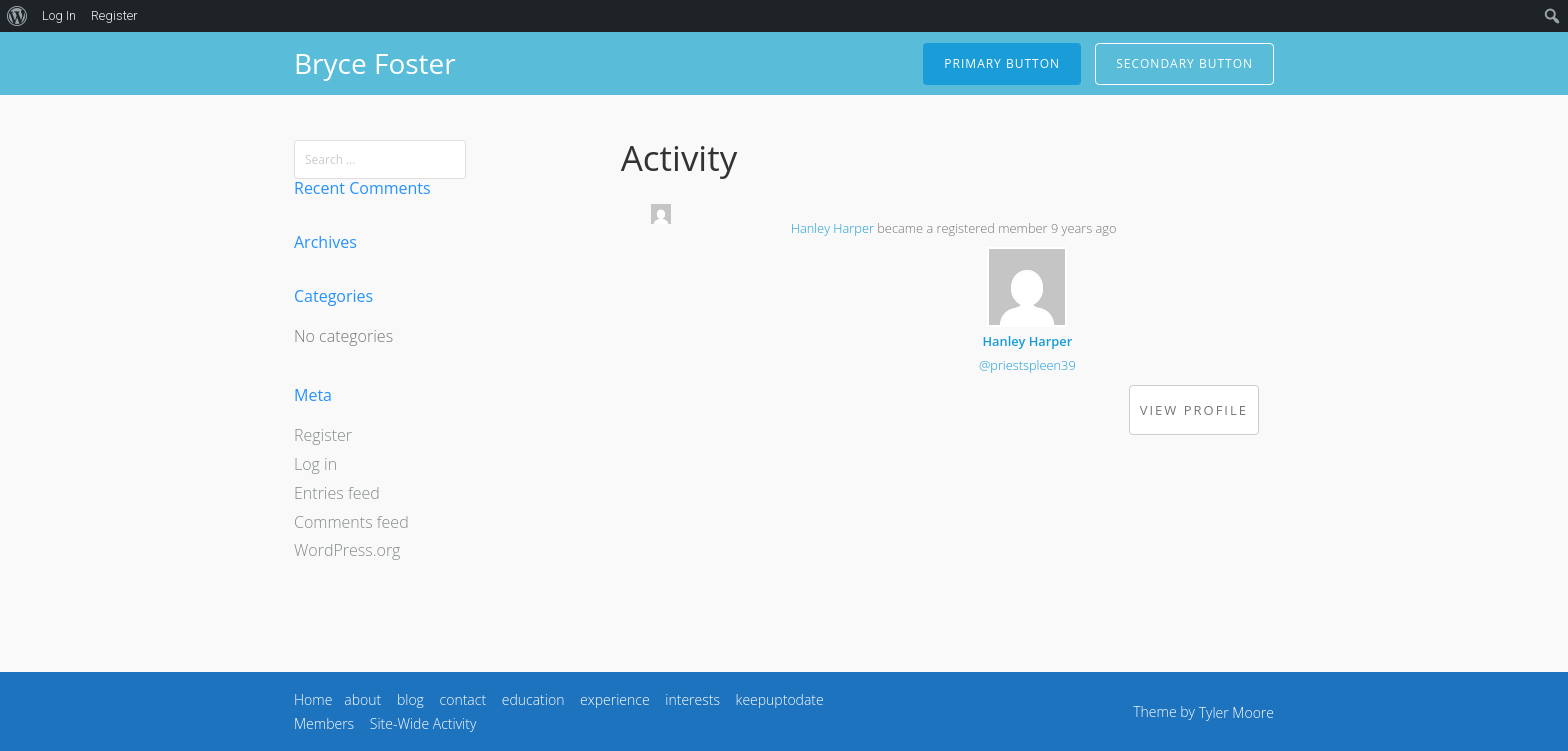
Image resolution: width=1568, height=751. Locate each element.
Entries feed (337, 493)
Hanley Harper (832, 228)
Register (323, 435)
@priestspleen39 (1027, 365)
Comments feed (351, 522)
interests (692, 699)
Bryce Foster (375, 63)
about (362, 699)
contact (463, 699)
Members (324, 723)
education (533, 699)
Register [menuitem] (114, 15)
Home (313, 699)
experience (615, 699)
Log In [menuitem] (59, 15)
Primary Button (1002, 63)
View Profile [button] (1194, 410)
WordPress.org (347, 550)
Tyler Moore (1236, 712)
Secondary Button (1184, 63)
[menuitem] (17, 16)
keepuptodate (780, 699)
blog (410, 699)
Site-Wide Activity (423, 723)
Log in (315, 464)
